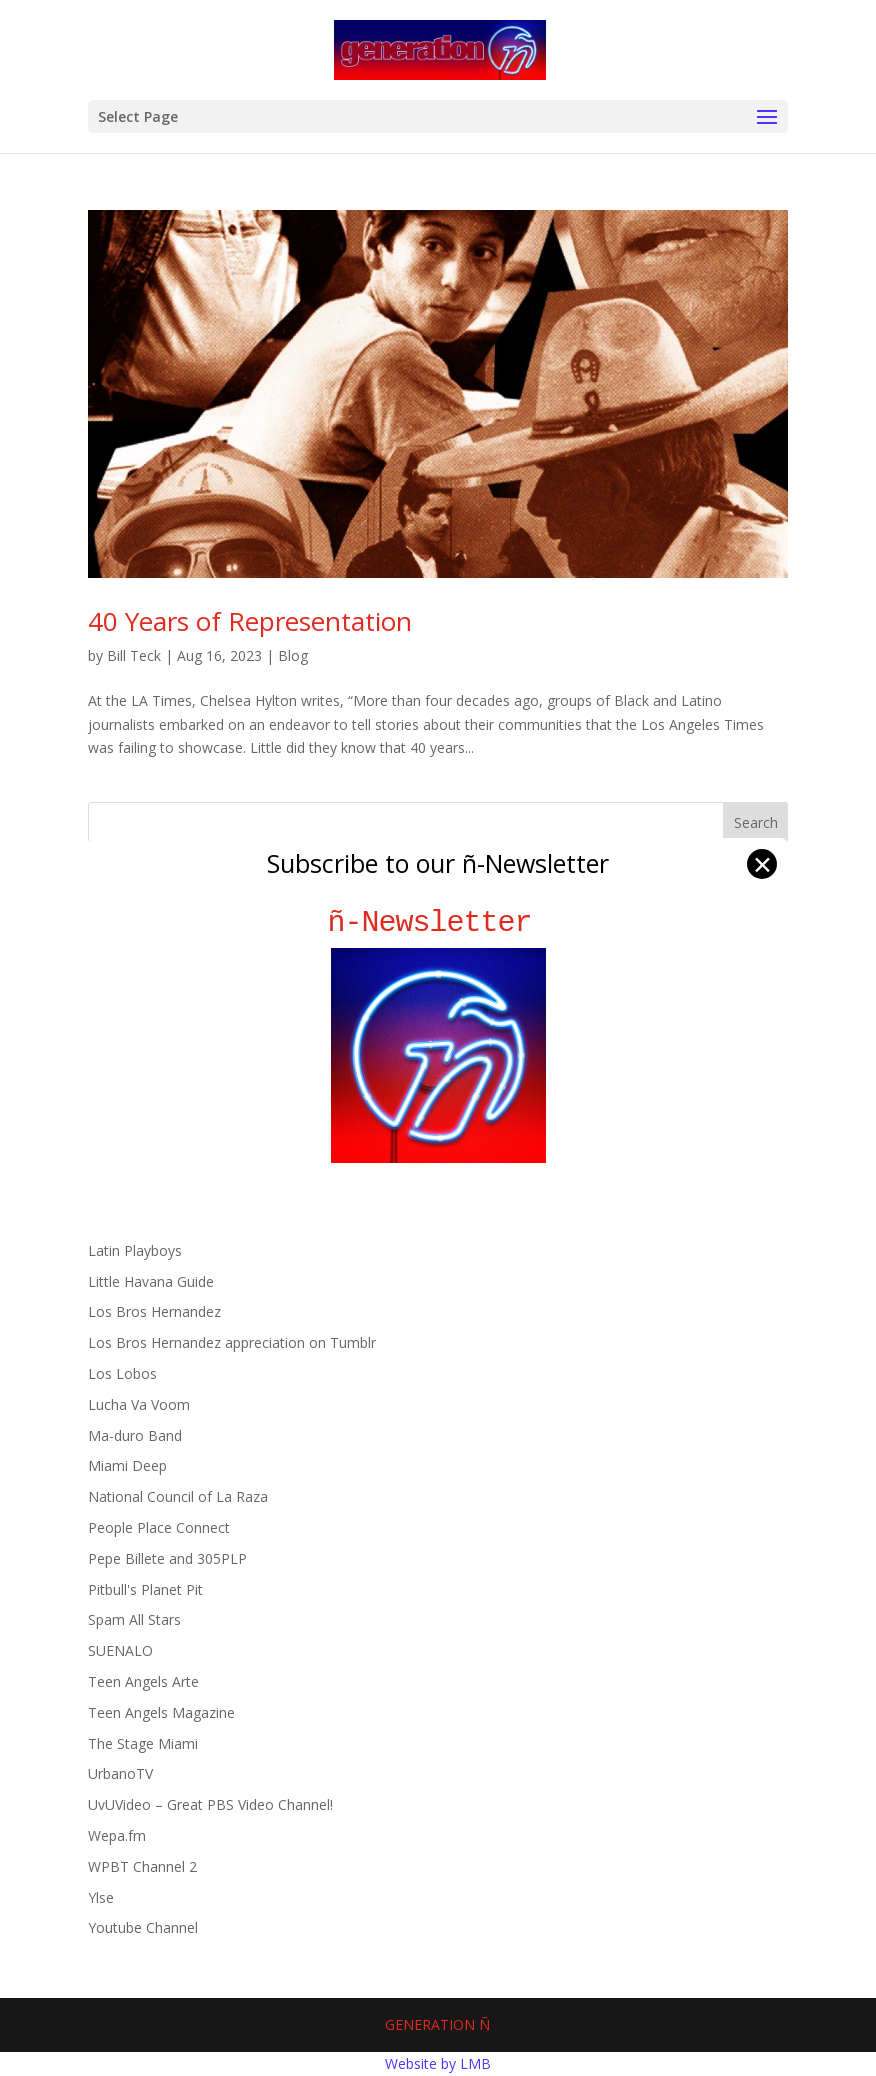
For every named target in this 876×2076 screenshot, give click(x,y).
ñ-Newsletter (438, 922)
